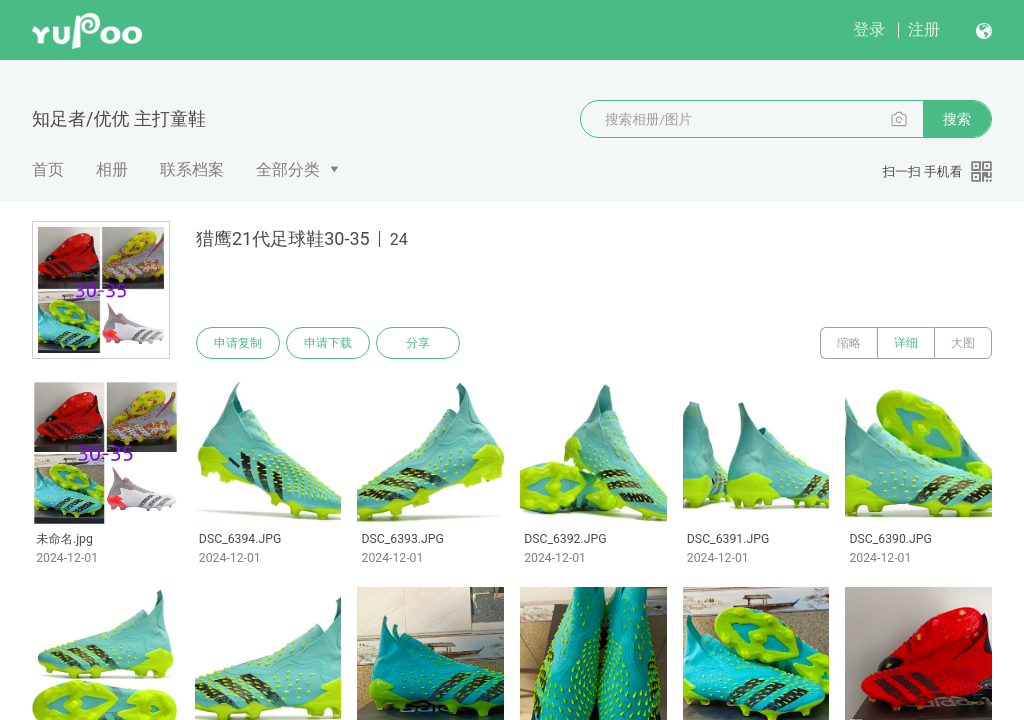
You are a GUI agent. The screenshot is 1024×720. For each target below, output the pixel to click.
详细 (906, 343)
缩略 (849, 343)
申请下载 (328, 343)
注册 (924, 29)
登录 (869, 29)
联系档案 (192, 169)
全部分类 (288, 169)
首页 (48, 169)
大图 (963, 343)
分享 (418, 343)
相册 (112, 169)
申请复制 (238, 343)
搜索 (957, 119)
